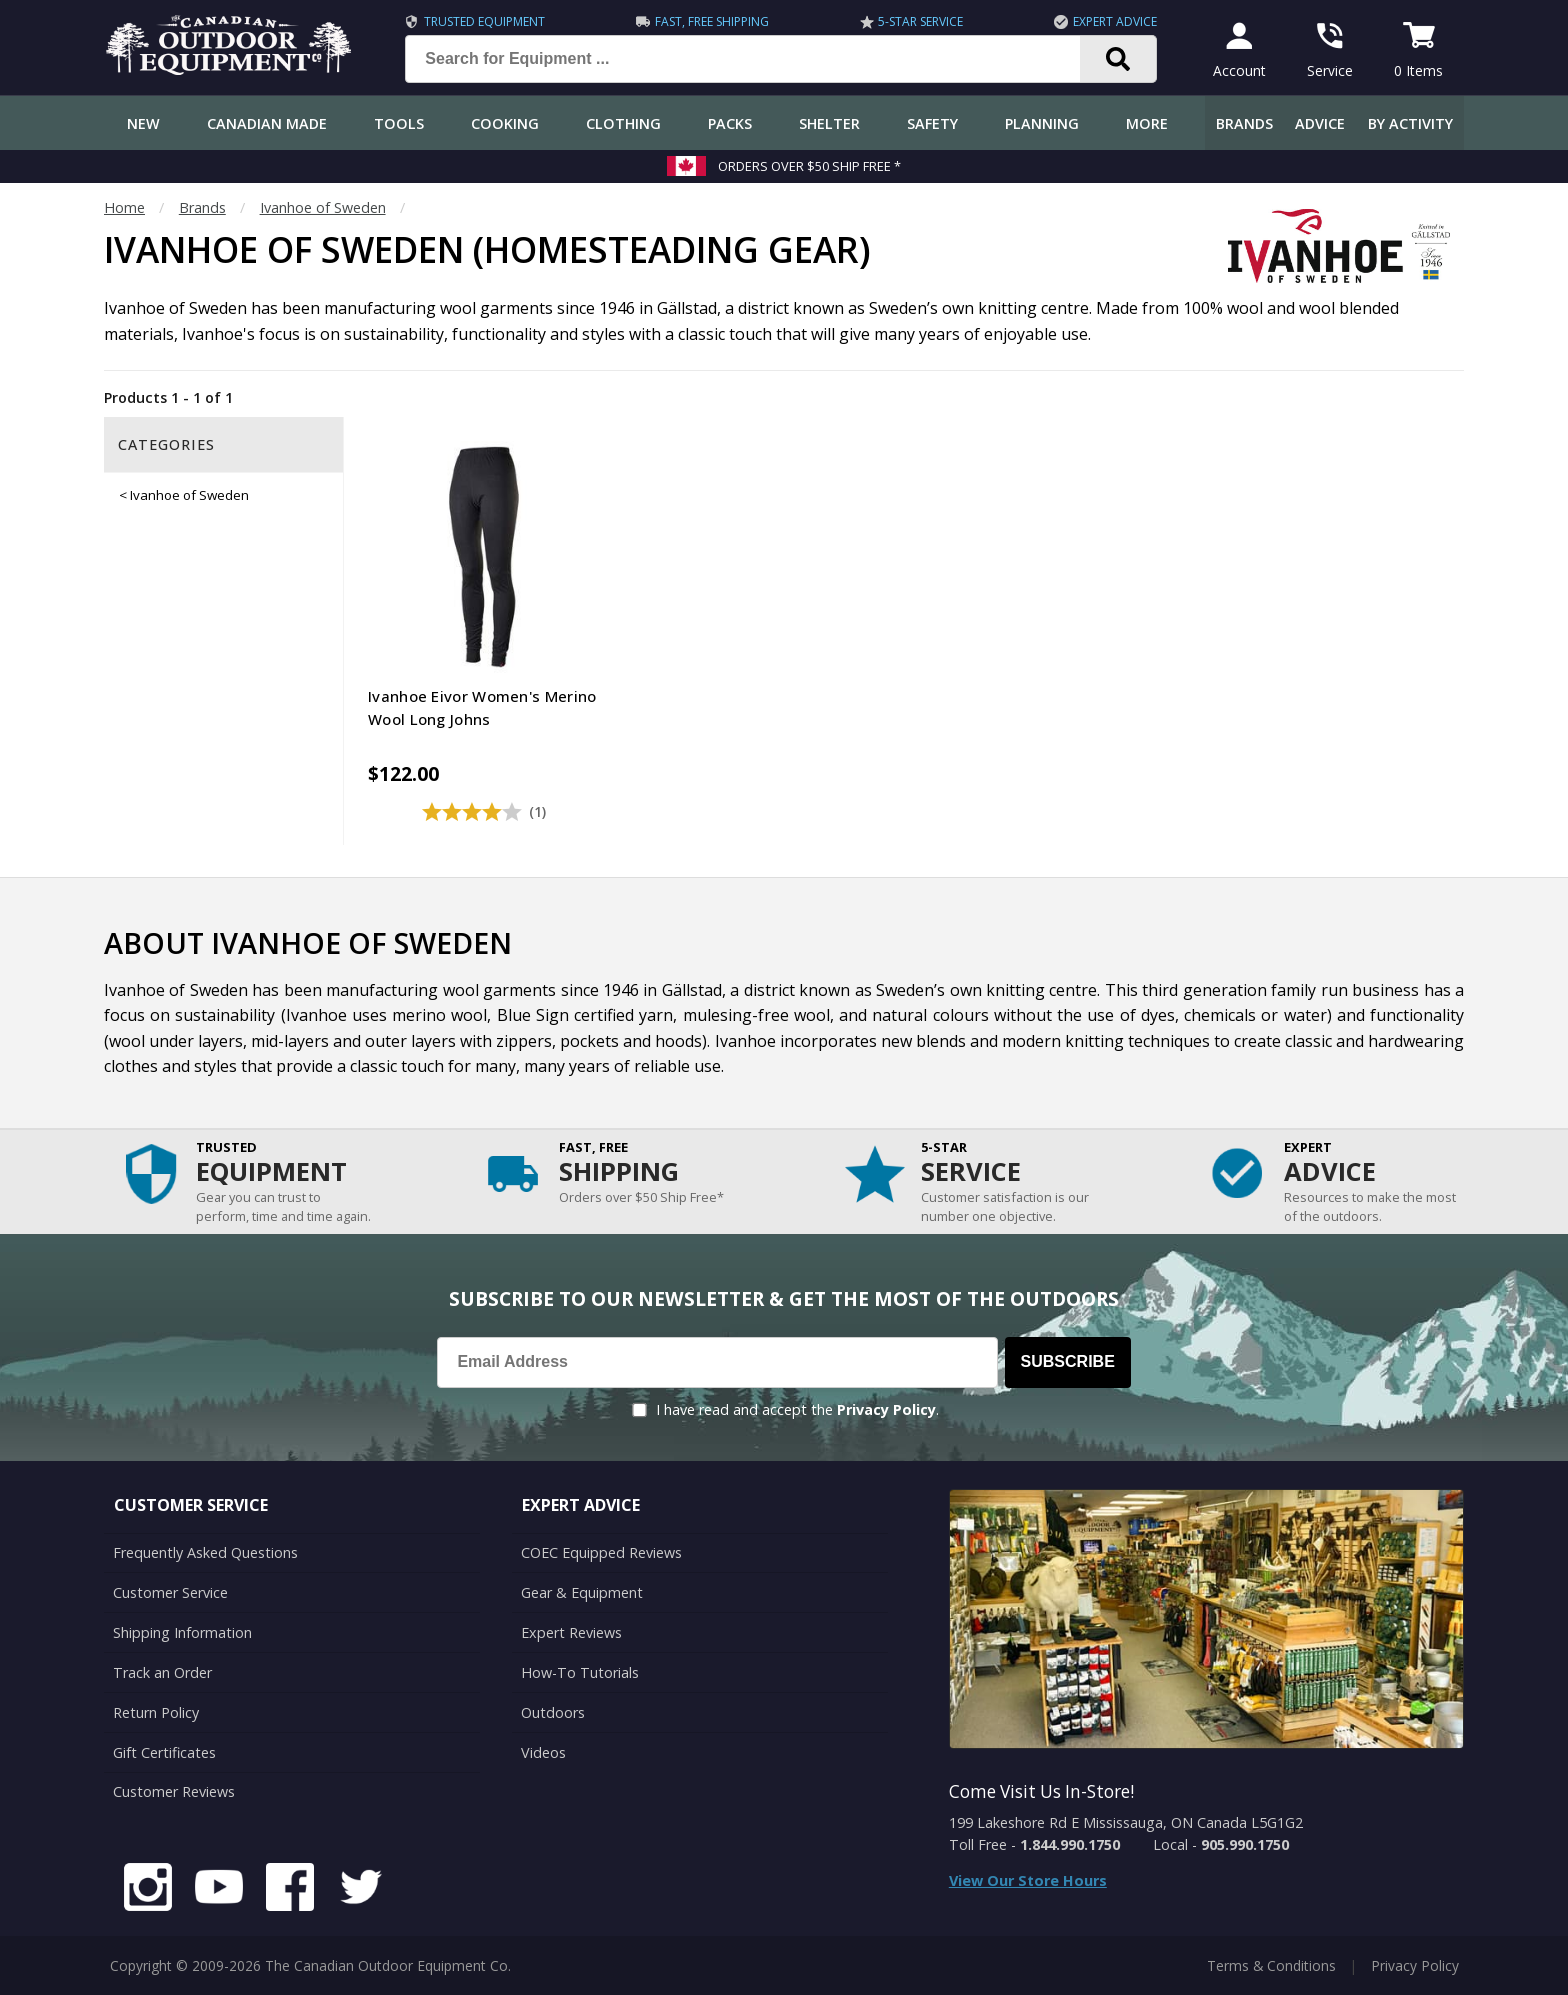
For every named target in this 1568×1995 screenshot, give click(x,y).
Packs (730, 123)
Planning (1042, 123)
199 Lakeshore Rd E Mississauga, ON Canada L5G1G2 (1126, 1822)
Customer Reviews (174, 1791)
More (1147, 123)
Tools (399, 123)
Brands (1244, 123)
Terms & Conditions (1271, 1964)
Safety (932, 123)
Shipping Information (182, 1632)
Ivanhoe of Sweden (323, 207)
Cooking (505, 123)
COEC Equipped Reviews (601, 1552)
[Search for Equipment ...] (758, 59)
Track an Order (162, 1672)
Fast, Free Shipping (712, 21)
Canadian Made (267, 123)
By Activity (1410, 123)
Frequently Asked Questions (205, 1552)
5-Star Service (920, 21)
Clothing (623, 123)
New (143, 123)
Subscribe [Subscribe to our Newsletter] (1068, 1361)
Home (124, 207)
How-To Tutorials (580, 1672)
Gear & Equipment (582, 1592)
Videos (543, 1751)
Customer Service (170, 1592)
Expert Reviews (571, 1632)
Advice (1320, 123)
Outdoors (553, 1712)
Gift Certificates (164, 1751)
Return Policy (156, 1712)
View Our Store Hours (1028, 1880)
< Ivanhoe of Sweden (184, 495)
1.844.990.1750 (1070, 1844)
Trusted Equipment (484, 21)
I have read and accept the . (797, 1409)
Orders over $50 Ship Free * (809, 166)
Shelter (829, 123)
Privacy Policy (886, 1409)
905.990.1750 (1245, 1844)
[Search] (1118, 59)
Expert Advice (1115, 21)
